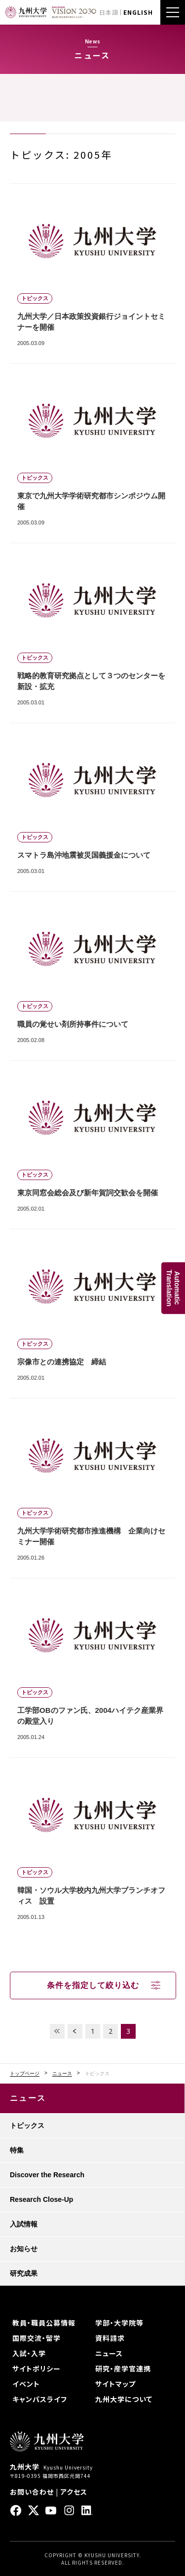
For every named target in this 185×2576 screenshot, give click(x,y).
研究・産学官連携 (123, 2368)
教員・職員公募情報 (43, 2323)
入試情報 (23, 2224)
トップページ (24, 2073)
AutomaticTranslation (173, 1288)
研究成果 (23, 2273)
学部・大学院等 (119, 2323)
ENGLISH (138, 12)
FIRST (57, 2031)
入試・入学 (29, 2353)
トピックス (27, 2125)
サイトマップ (115, 2384)
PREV (75, 2031)
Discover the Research (47, 2175)
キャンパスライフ (39, 2399)
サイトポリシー (36, 2368)
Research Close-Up (41, 2199)
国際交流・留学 (36, 2338)
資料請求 (110, 2338)
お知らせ (23, 2249)
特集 (17, 2150)
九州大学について (123, 2399)
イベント (26, 2384)
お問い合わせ (32, 2492)
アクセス (73, 2492)
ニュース (62, 2073)
